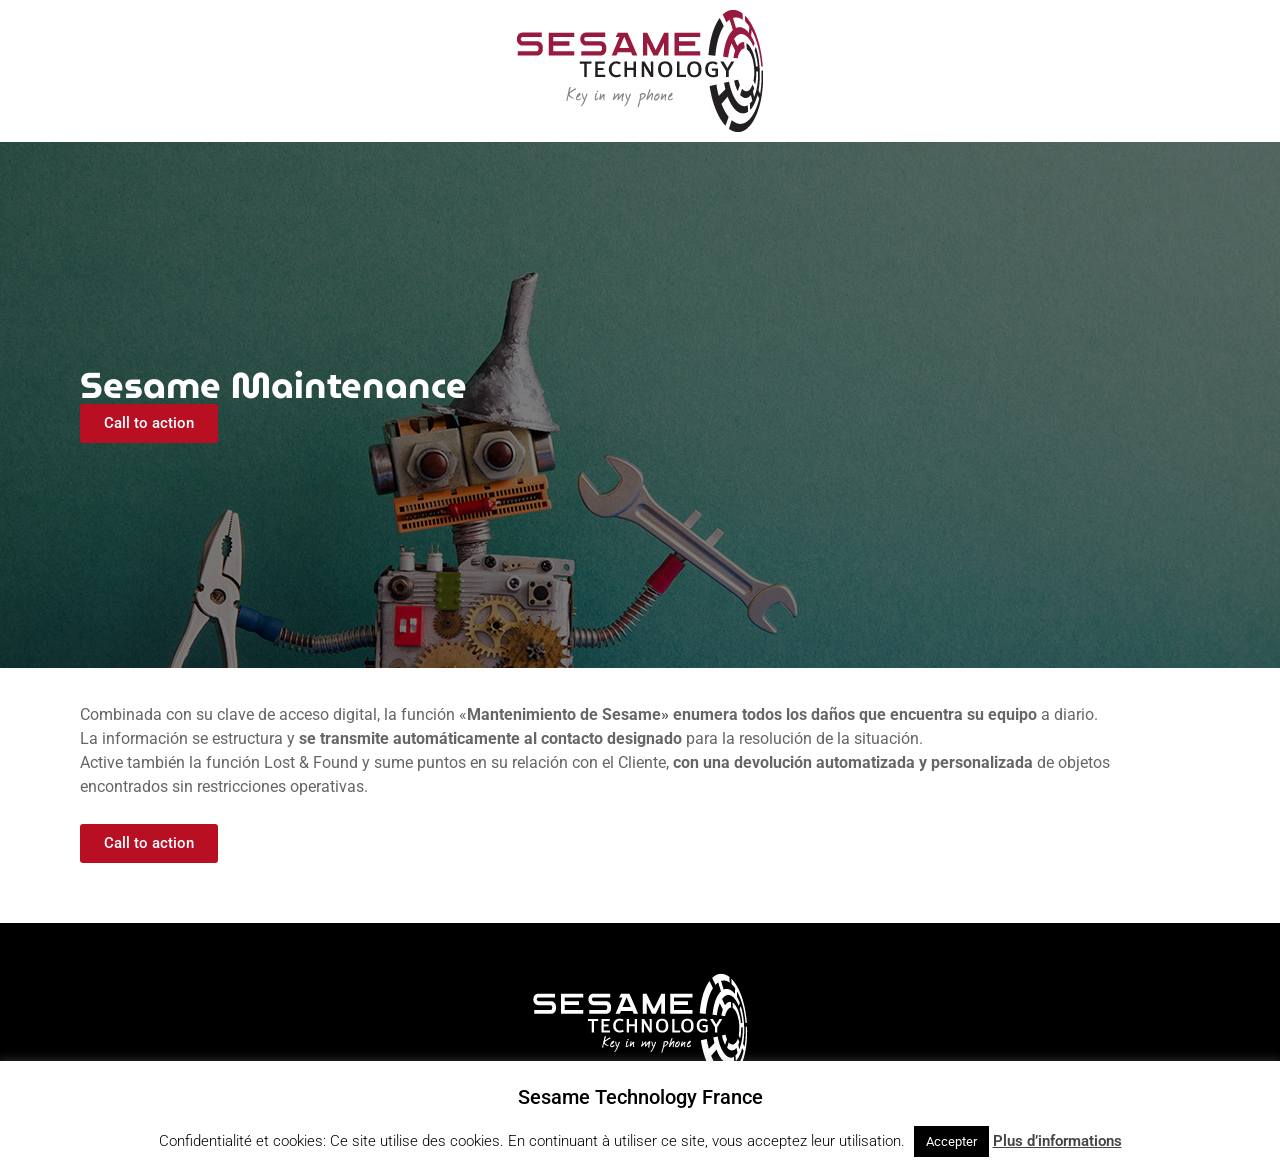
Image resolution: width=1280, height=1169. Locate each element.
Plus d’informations (1057, 1141)
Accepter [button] (951, 1141)
